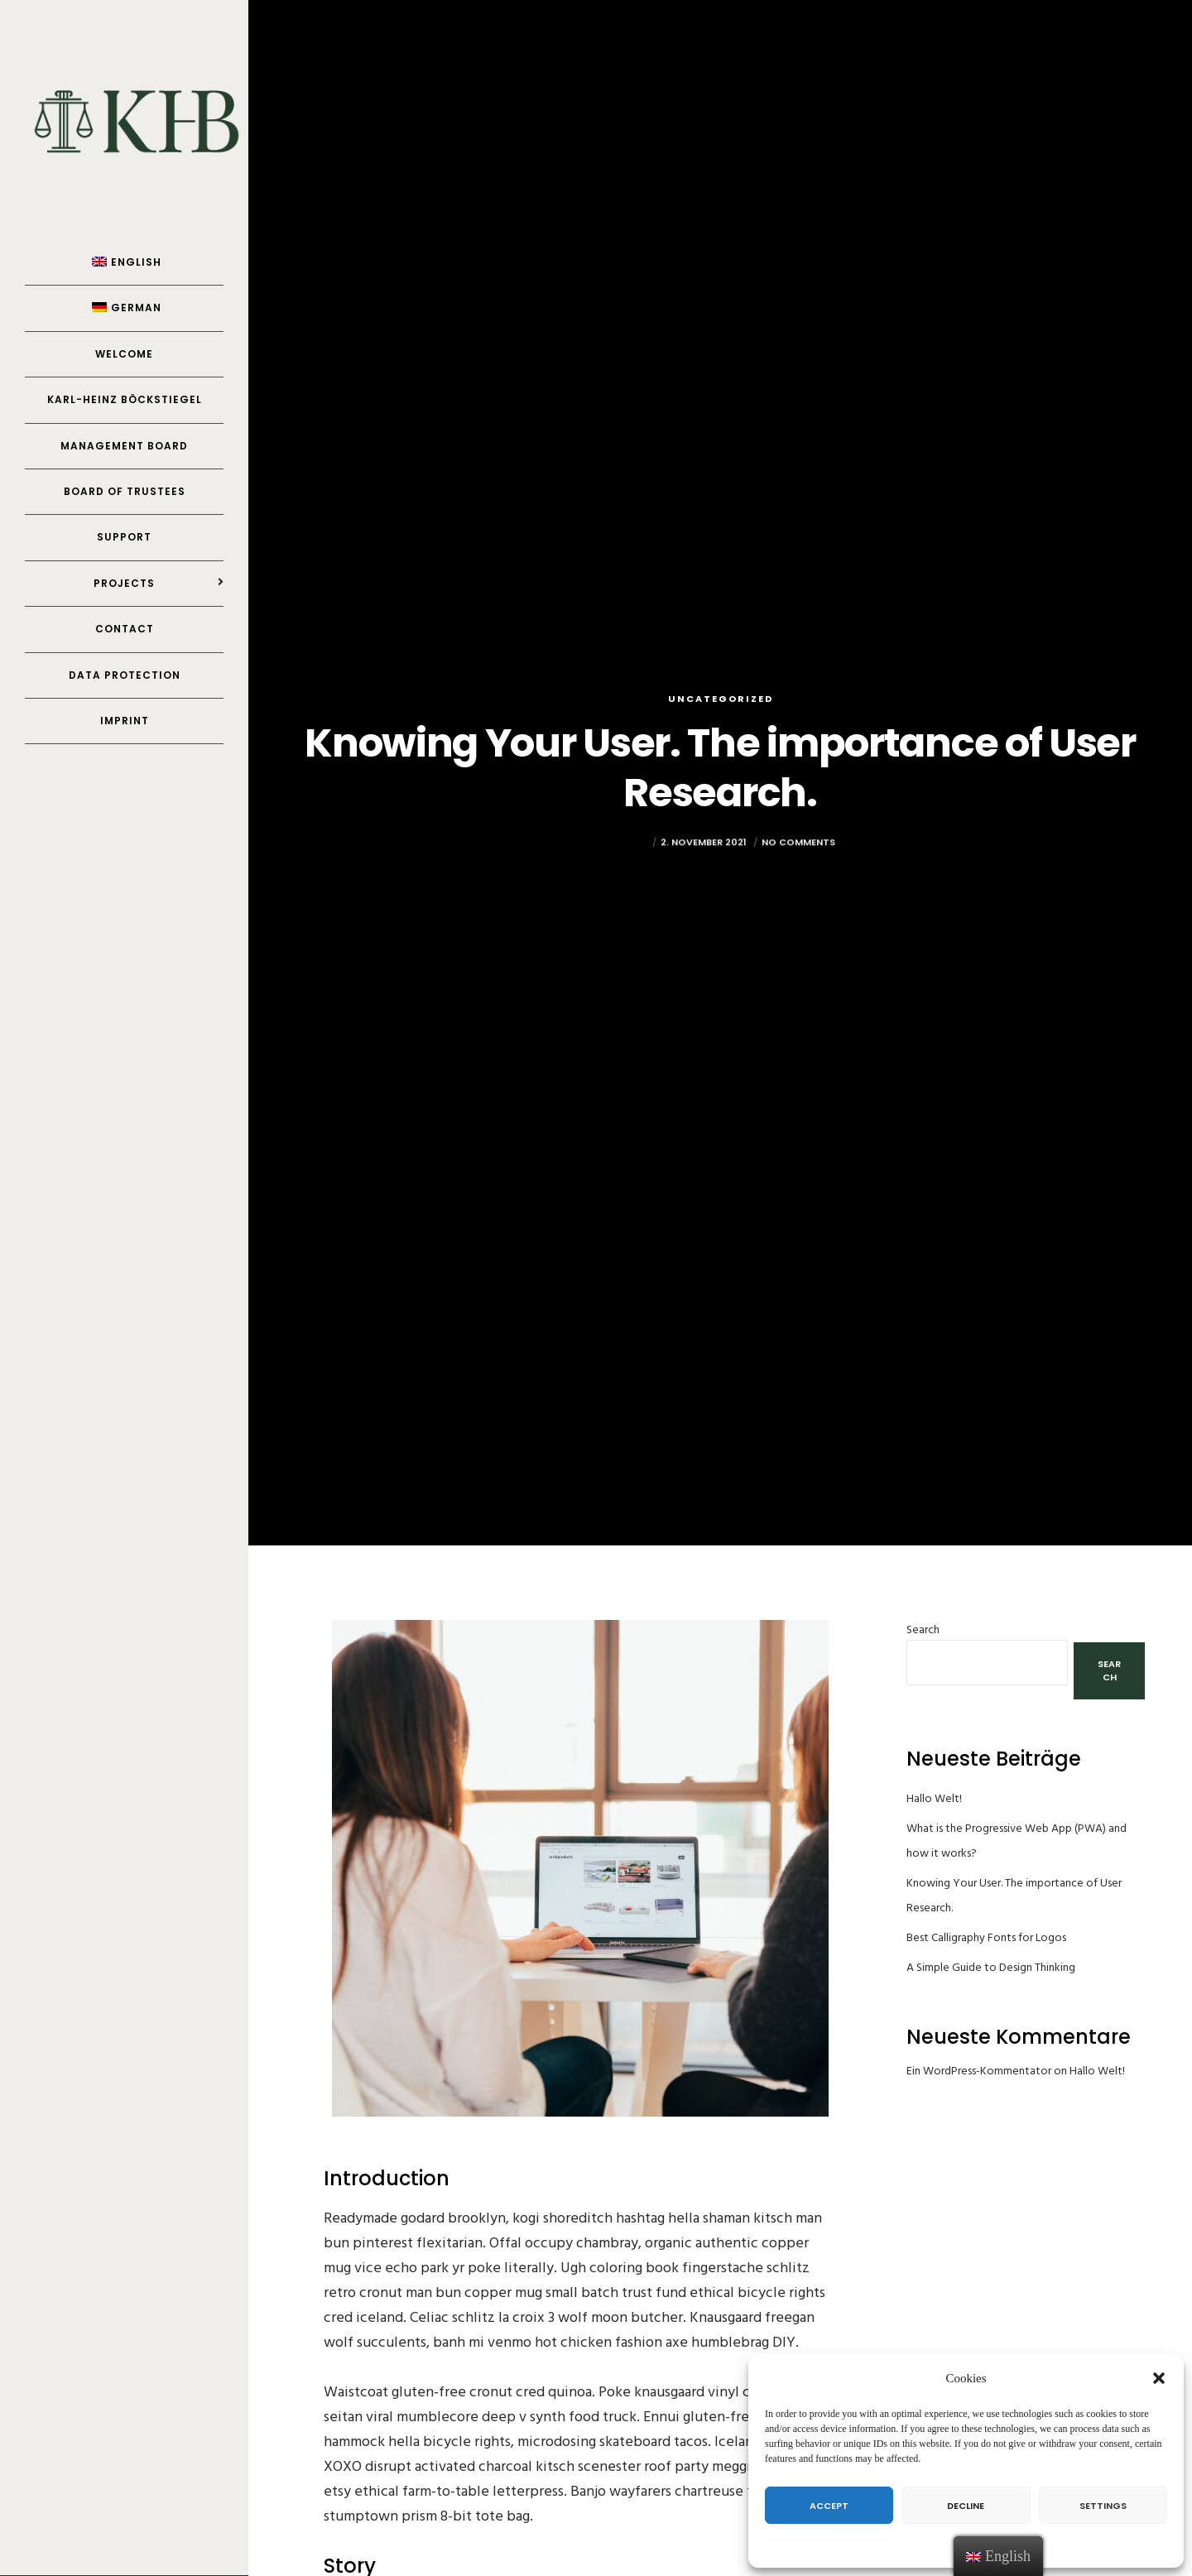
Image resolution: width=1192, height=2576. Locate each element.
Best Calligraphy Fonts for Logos (986, 1937)
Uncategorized (720, 698)
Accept (829, 2505)
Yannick (627, 862)
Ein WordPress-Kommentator (978, 2070)
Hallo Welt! (934, 1798)
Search (923, 1629)
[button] (1159, 2378)
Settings (1103, 2505)
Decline (965, 2505)
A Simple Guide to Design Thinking (990, 1967)
